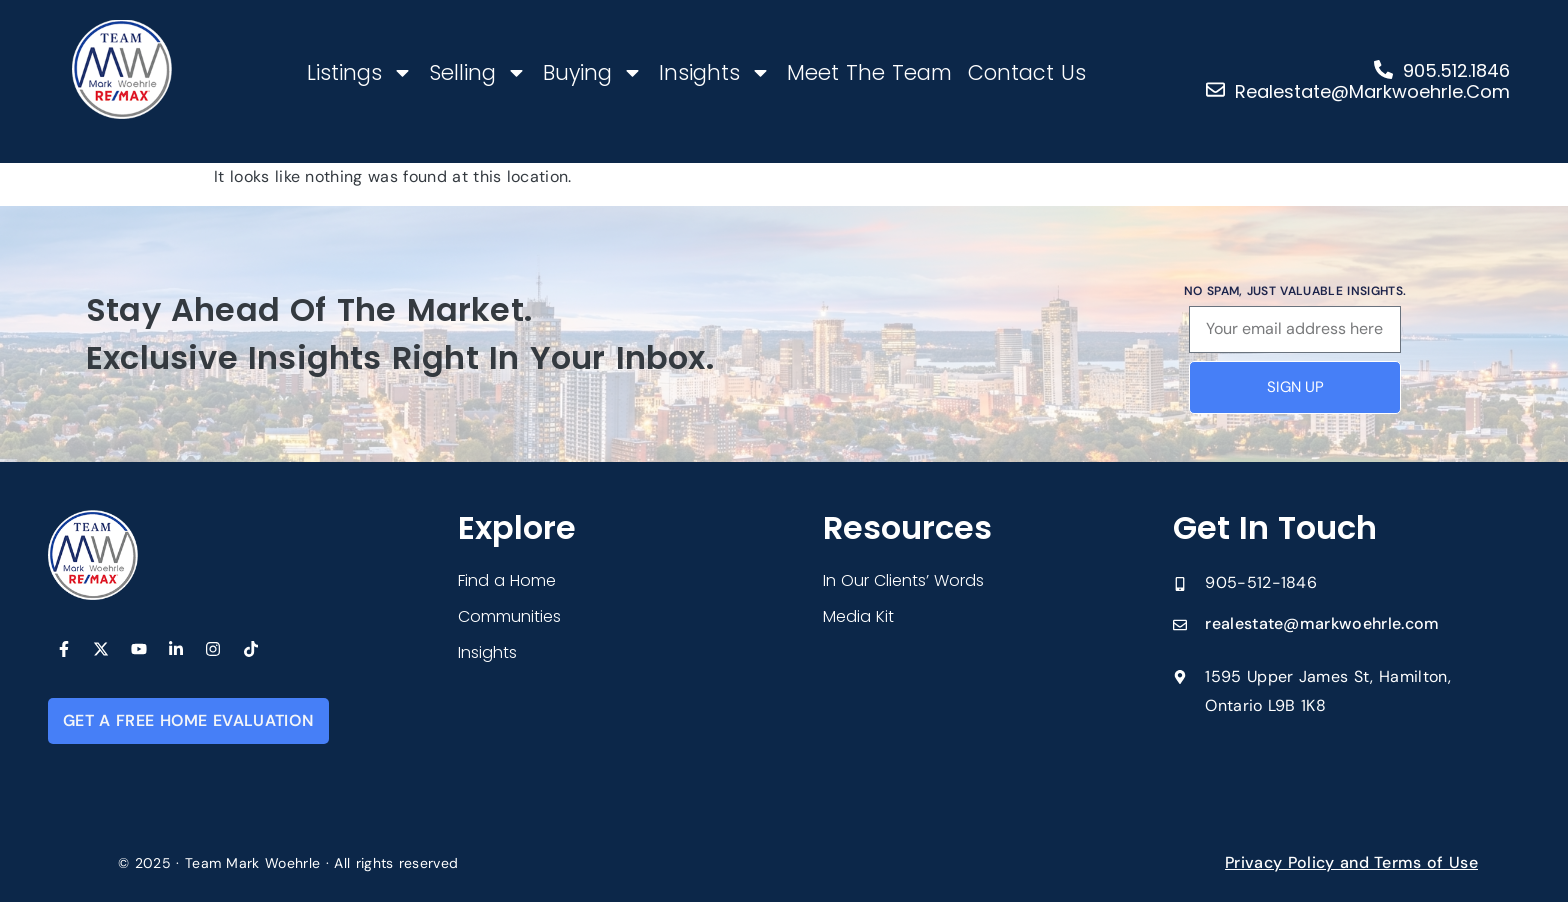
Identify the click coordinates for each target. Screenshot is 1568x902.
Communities (509, 616)
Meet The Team (869, 72)
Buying (593, 72)
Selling (478, 72)
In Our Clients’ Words (903, 580)
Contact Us (1027, 72)
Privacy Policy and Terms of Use (1351, 862)
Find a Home (507, 580)
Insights (715, 72)
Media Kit (858, 616)
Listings (360, 72)
